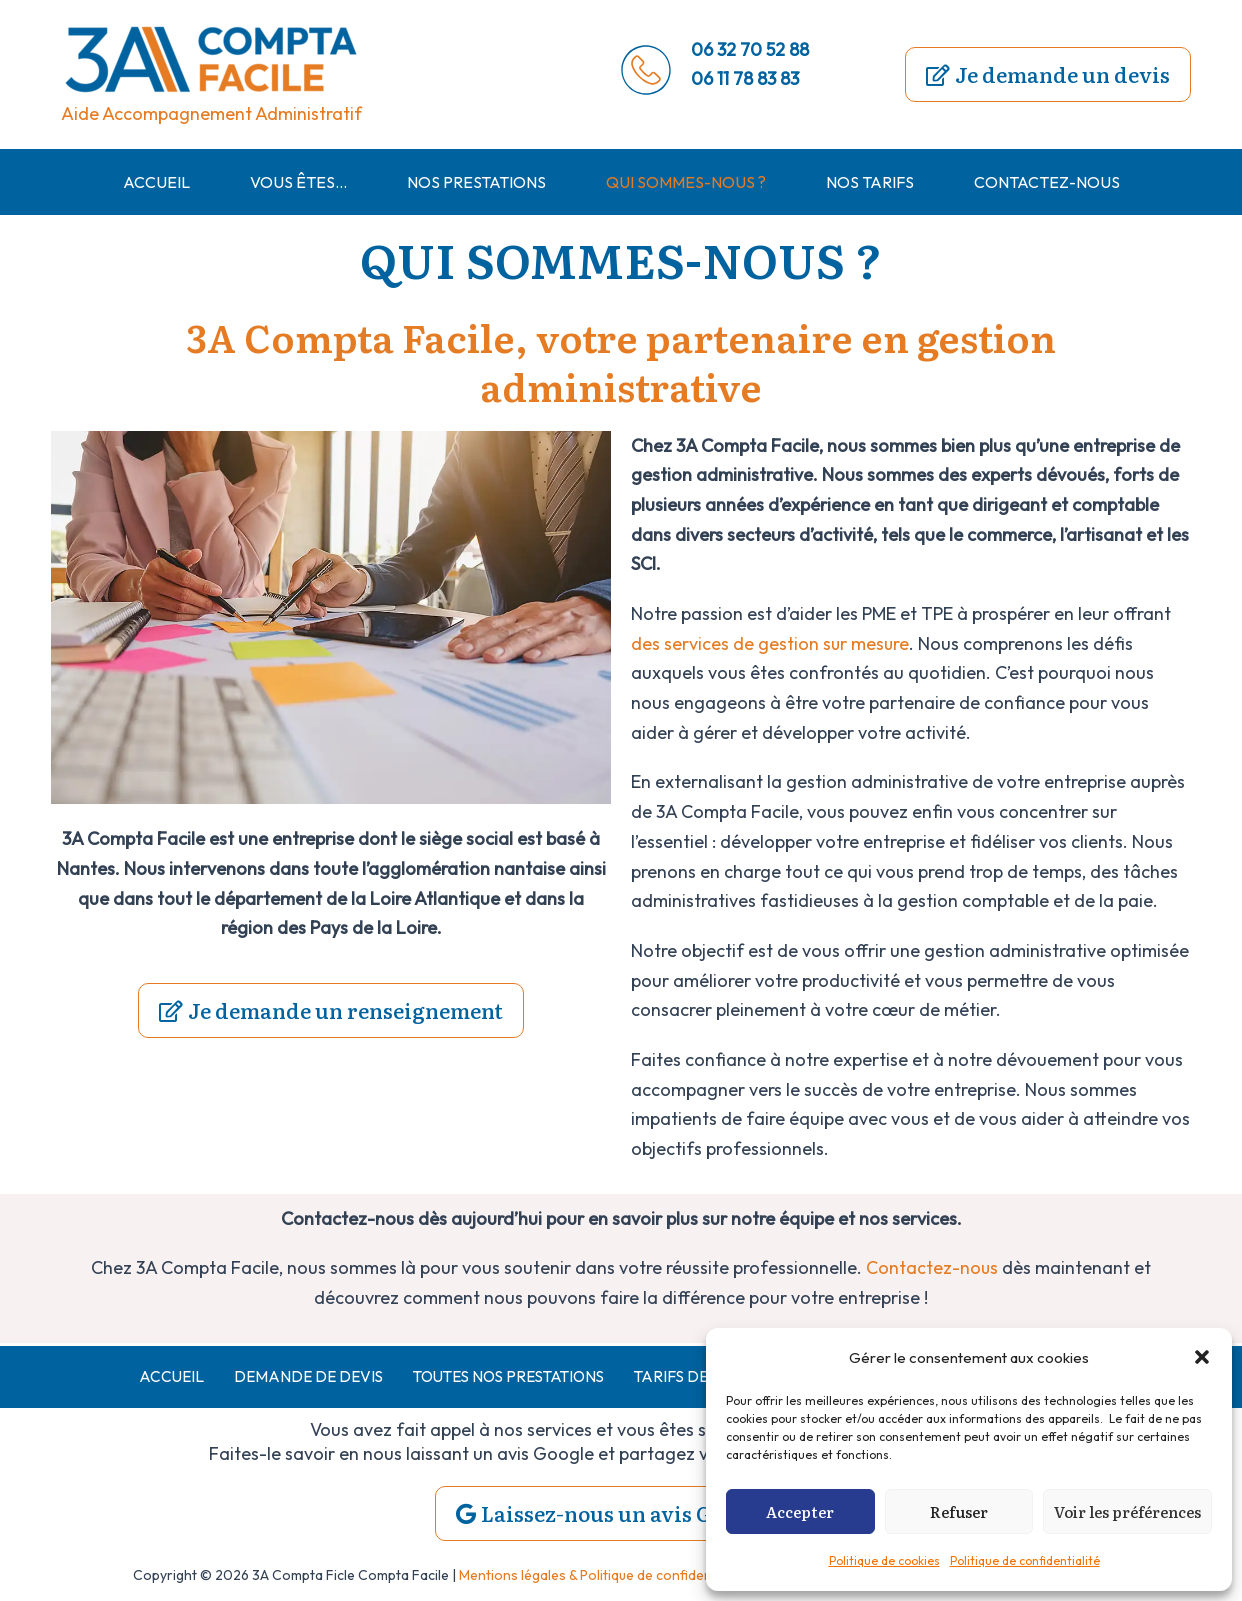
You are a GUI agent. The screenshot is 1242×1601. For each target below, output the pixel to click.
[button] (1202, 1357)
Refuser (959, 1511)
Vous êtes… (298, 182)
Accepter (800, 1511)
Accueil (156, 182)
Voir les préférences (1127, 1511)
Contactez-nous (1047, 182)
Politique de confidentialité (1025, 1560)
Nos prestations (476, 182)
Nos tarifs (870, 182)
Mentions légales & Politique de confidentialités (606, 1576)
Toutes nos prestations (501, 1376)
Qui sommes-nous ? (686, 182)
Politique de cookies (884, 1560)
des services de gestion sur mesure (771, 643)
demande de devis (292, 1376)
